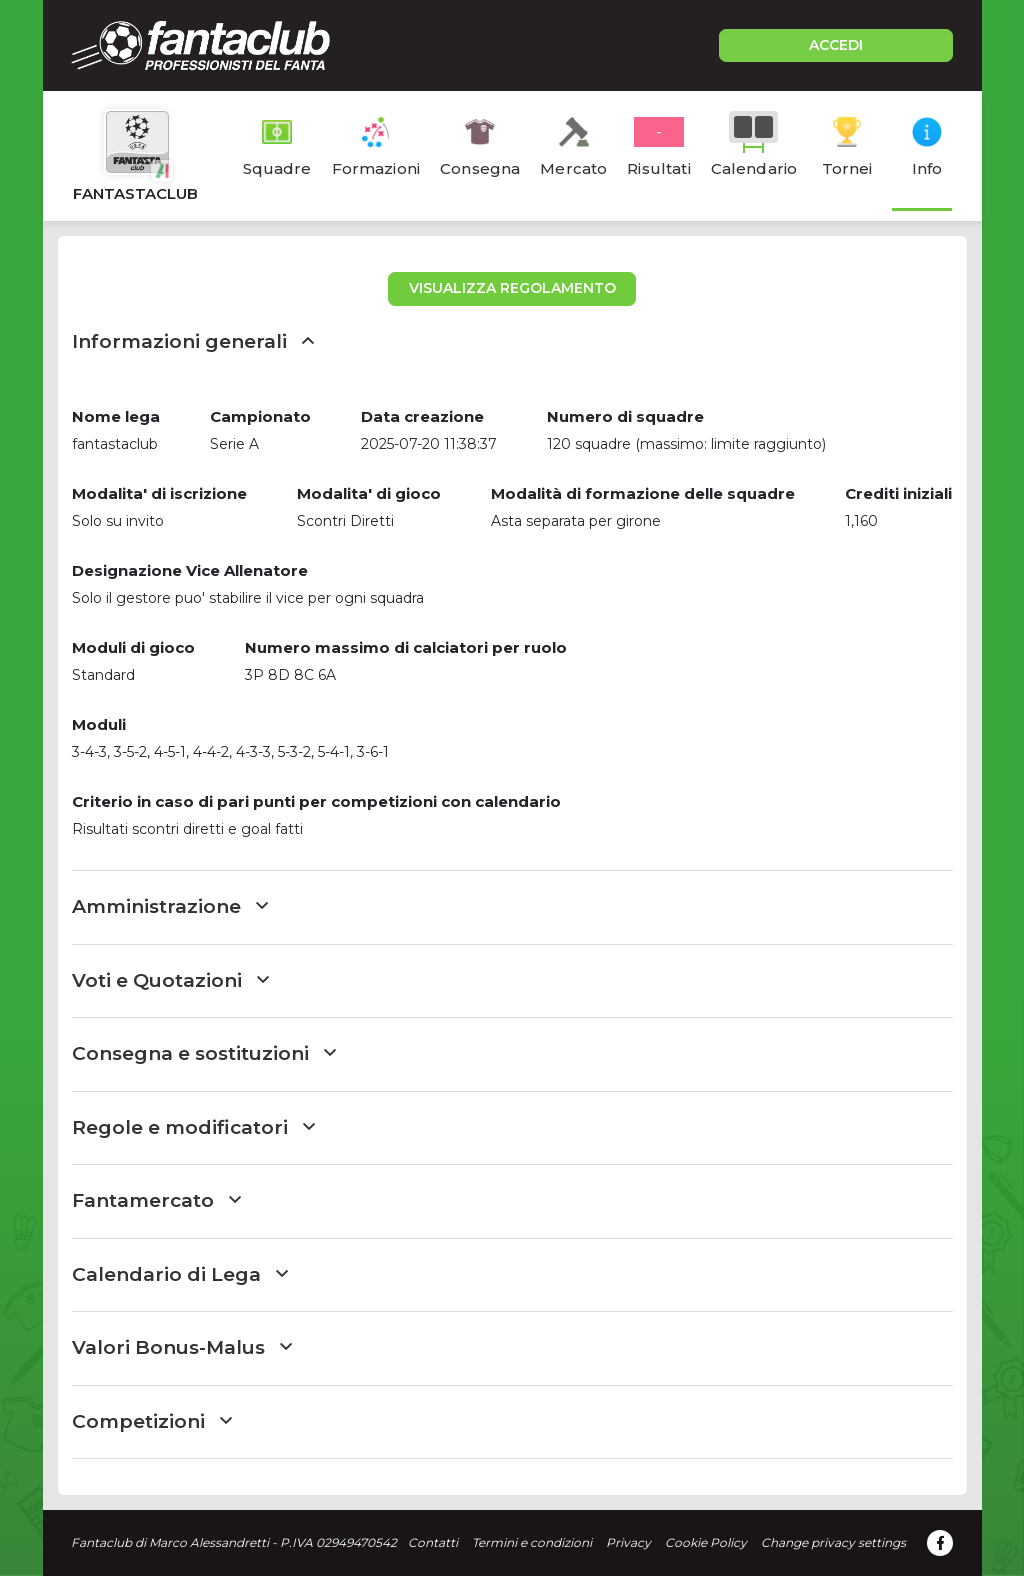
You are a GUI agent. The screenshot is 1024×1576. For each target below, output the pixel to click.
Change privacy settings (833, 1542)
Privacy (628, 1542)
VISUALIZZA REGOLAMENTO (512, 288)
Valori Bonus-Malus (182, 1347)
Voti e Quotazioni (170, 980)
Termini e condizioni (532, 1542)
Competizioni (152, 1421)
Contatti (433, 1542)
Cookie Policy (706, 1542)
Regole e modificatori (193, 1127)
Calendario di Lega (180, 1274)
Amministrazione (170, 906)
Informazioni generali (193, 341)
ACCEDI (836, 45)
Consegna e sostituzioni (204, 1053)
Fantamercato (156, 1200)
